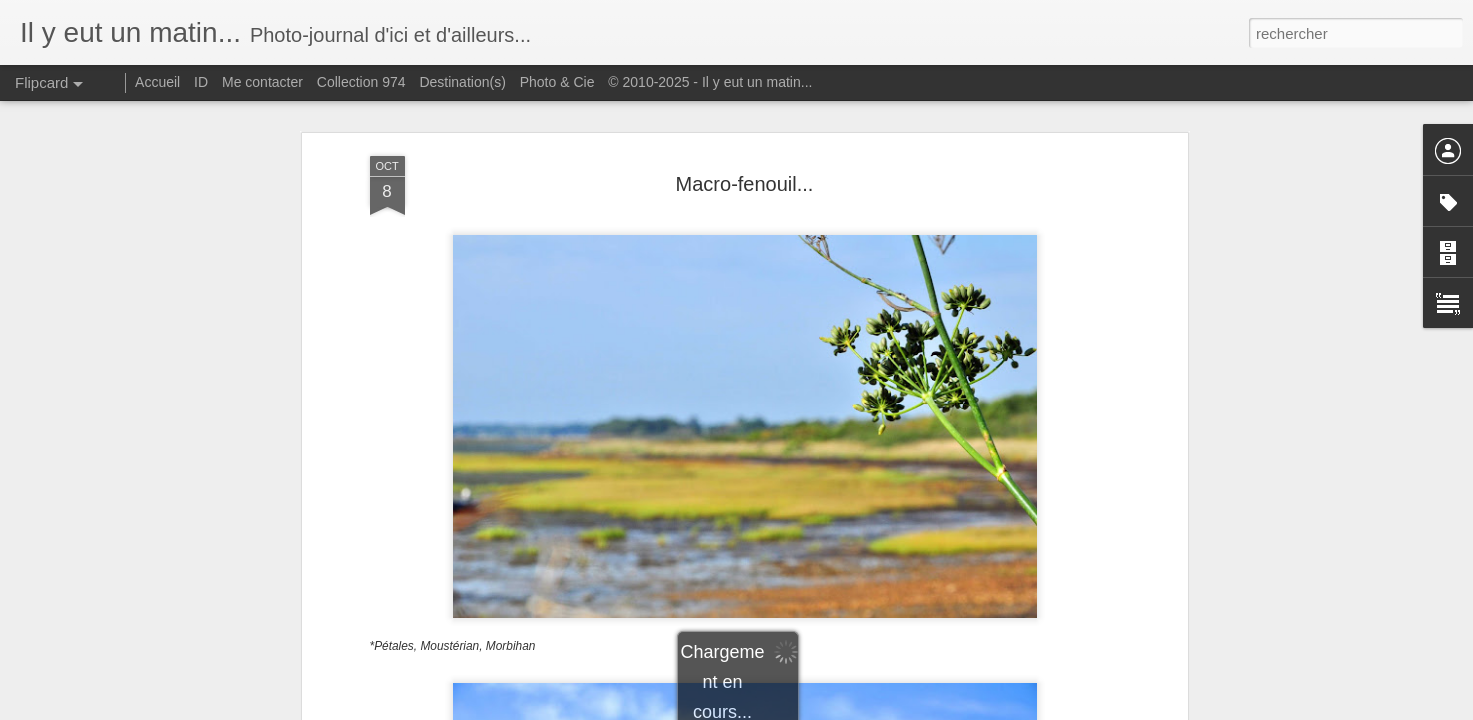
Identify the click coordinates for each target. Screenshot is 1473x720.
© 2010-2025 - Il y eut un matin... (710, 82)
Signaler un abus (874, 709)
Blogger (808, 709)
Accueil (157, 82)
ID (201, 82)
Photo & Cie (557, 82)
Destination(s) (462, 82)
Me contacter (262, 82)
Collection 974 (361, 82)
